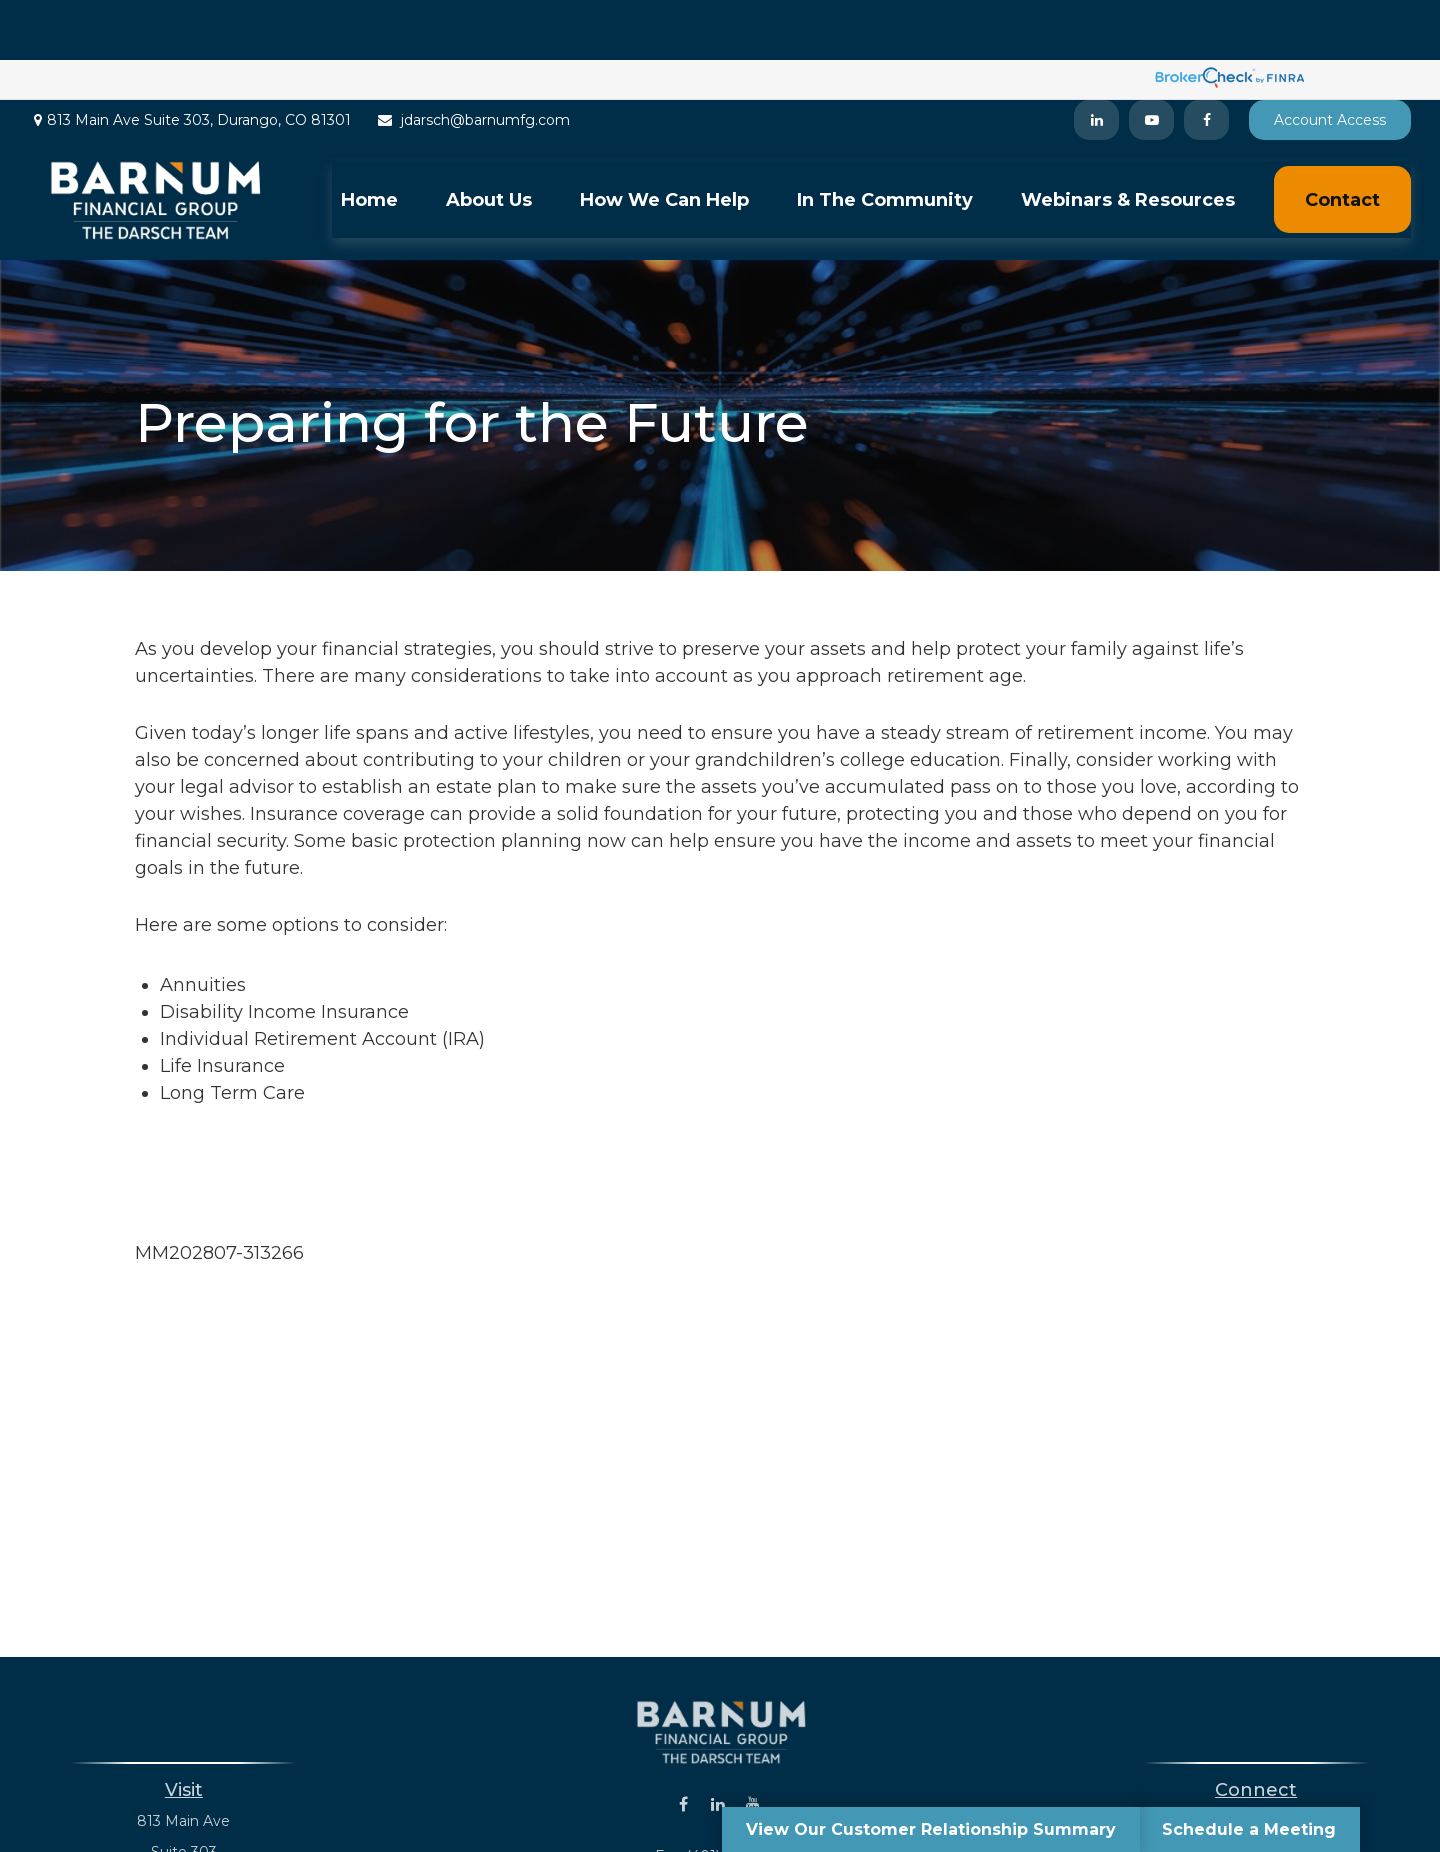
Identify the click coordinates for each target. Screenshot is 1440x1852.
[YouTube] (1151, 60)
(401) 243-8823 (1281, 1761)
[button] (369, 139)
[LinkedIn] (1096, 60)
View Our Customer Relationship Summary (931, 1829)
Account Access (1330, 60)
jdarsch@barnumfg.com (473, 60)
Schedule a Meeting (1249, 1829)
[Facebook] (1206, 60)
